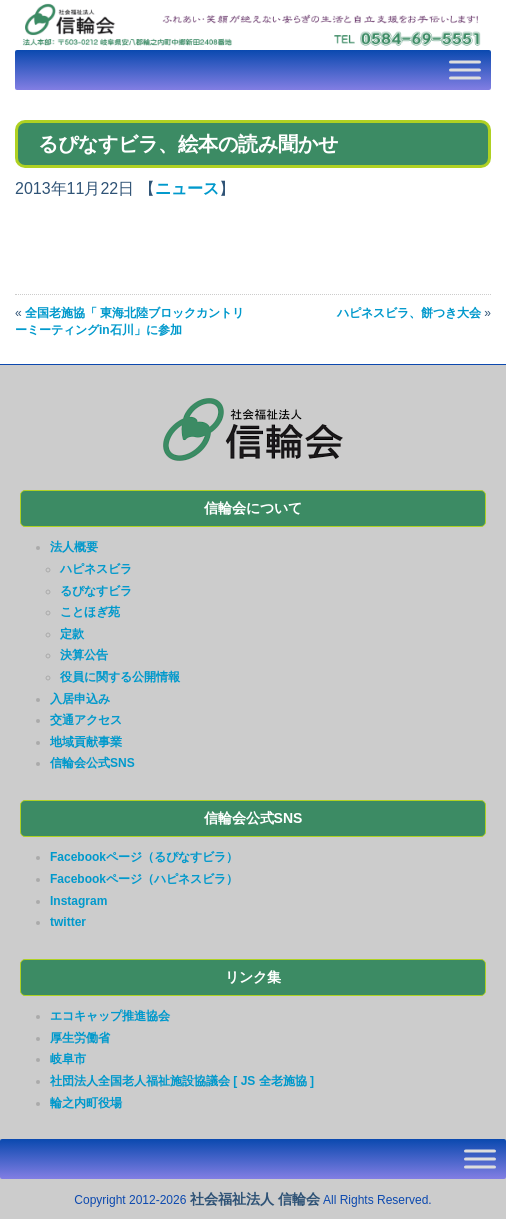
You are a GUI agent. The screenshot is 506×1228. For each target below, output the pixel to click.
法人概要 (74, 547)
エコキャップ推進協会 (110, 1016)
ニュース (187, 188)
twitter (68, 922)
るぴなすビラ (96, 591)
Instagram (78, 901)
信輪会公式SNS (92, 763)
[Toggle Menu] (465, 69)
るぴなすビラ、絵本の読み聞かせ (188, 144)
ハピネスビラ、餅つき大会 (409, 313)
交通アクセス (86, 720)
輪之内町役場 (86, 1103)
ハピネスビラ (96, 569)
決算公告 (84, 655)
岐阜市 (68, 1059)
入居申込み (80, 699)
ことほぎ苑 (90, 612)
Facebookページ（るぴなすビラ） (144, 857)
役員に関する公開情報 (120, 677)
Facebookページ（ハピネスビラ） (144, 879)
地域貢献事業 (86, 742)
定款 (72, 634)
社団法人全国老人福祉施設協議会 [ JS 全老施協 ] (182, 1081)
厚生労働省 (80, 1038)
